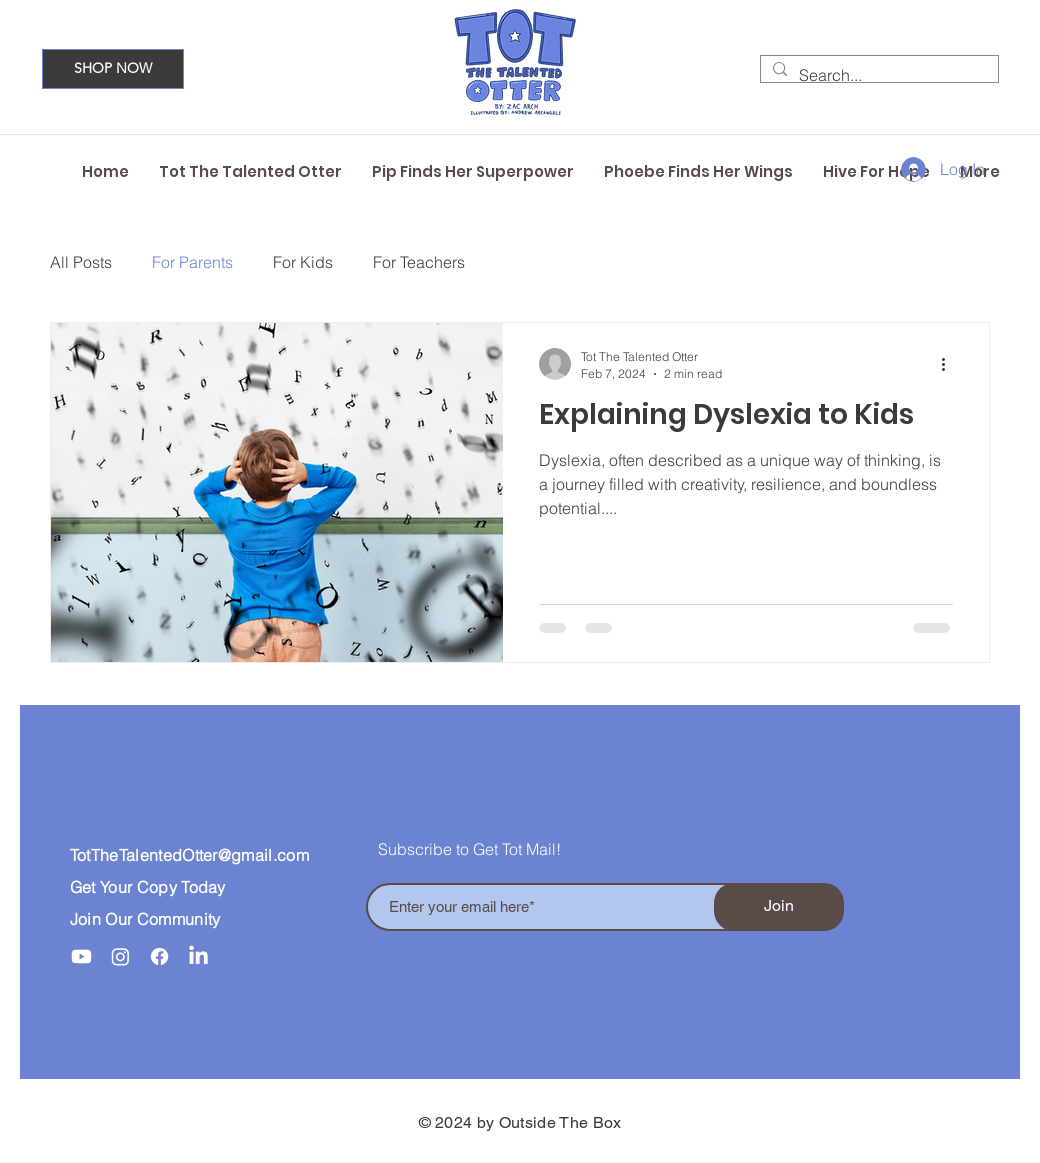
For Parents (192, 262)
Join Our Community (145, 919)
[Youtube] (81, 956)
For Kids (303, 262)
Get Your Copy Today (148, 887)
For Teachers (419, 262)
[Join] (779, 907)
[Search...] (877, 75)
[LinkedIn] (198, 956)
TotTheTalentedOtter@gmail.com (189, 855)
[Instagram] (120, 956)
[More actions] (950, 364)
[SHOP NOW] (113, 69)
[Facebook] (159, 956)
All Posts (81, 262)
